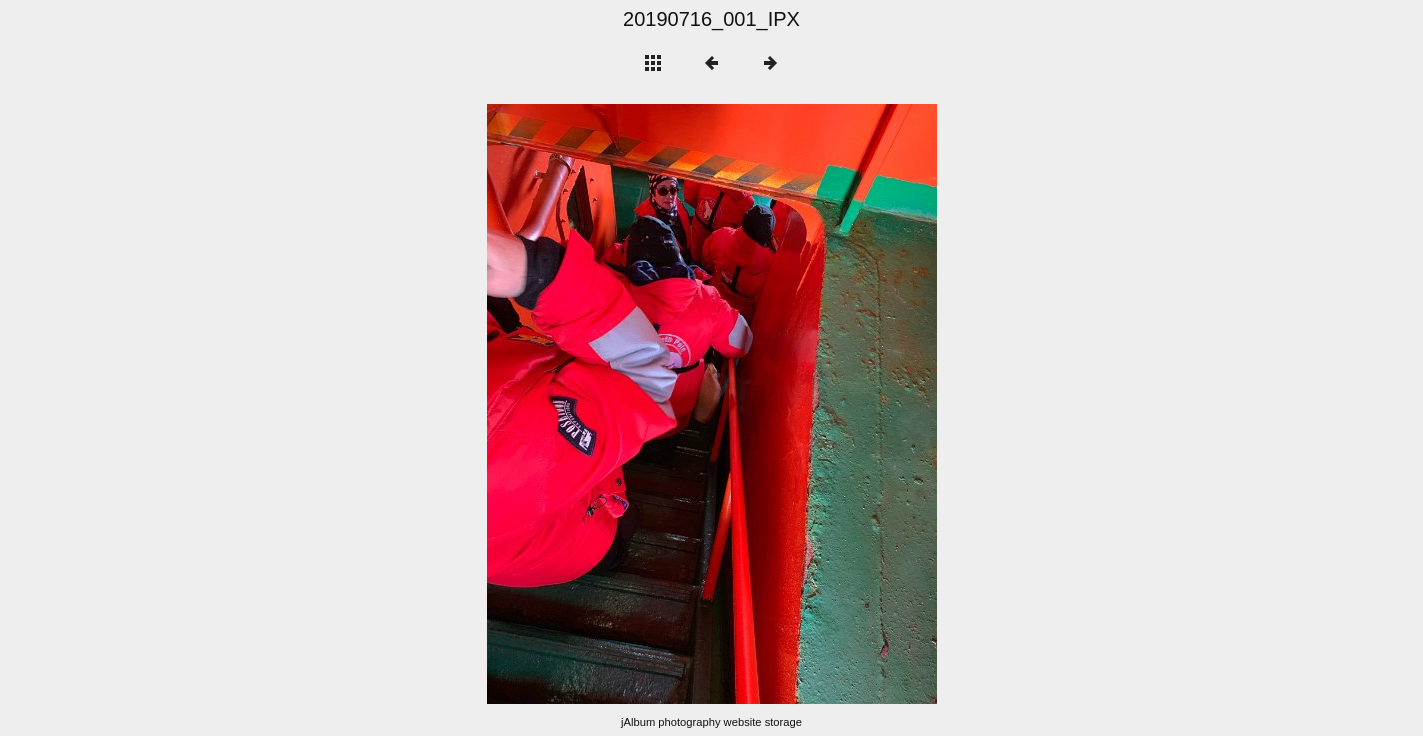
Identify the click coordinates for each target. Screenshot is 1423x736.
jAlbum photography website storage (711, 722)
